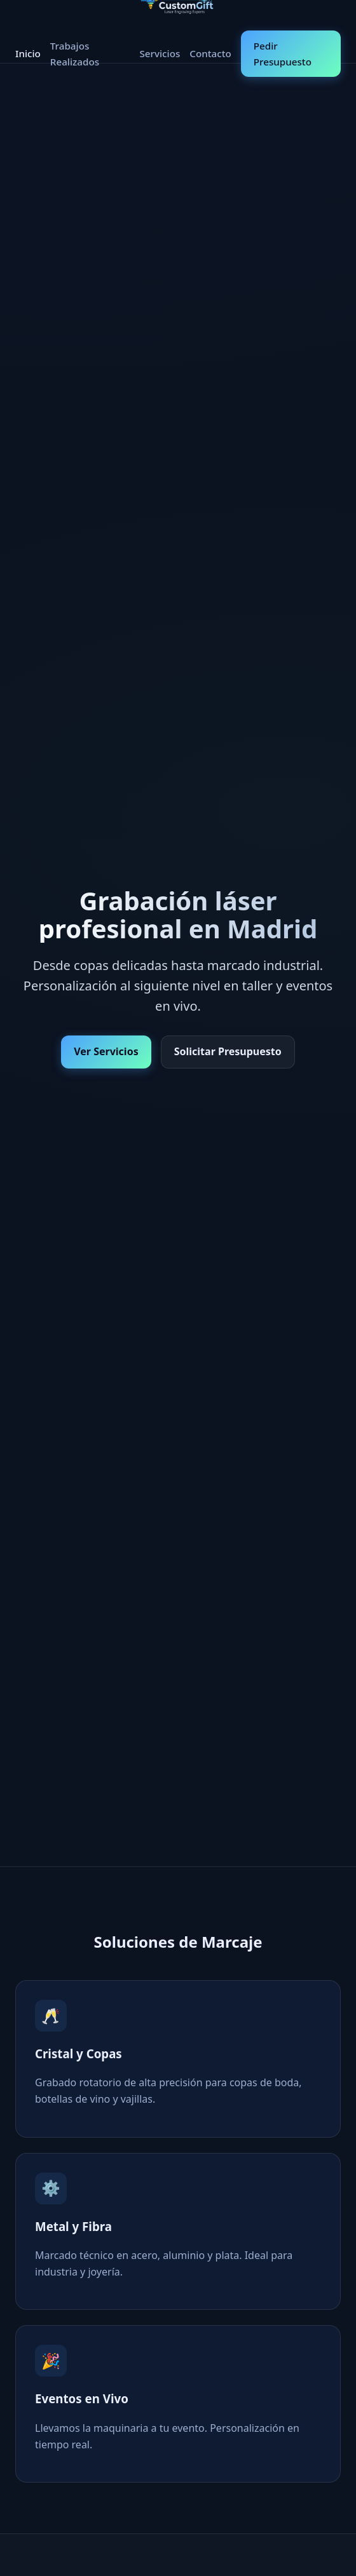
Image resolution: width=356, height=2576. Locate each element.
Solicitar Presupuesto (228, 1051)
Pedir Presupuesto (283, 53)
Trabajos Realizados (74, 53)
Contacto (210, 53)
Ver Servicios (106, 1051)
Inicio (28, 53)
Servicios (159, 53)
